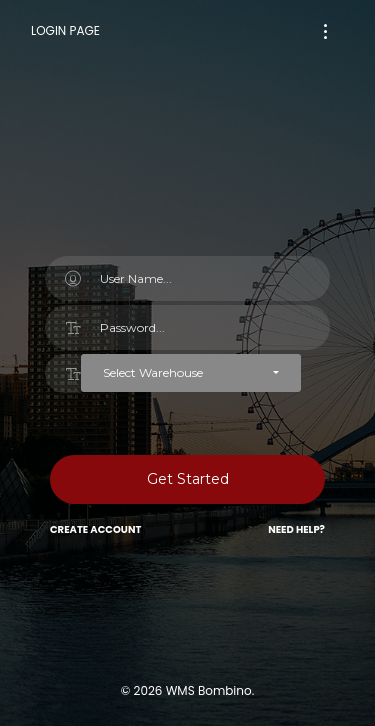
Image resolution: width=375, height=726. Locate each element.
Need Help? (296, 529)
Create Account (95, 529)
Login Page (65, 30)
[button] (191, 373)
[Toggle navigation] (325, 31)
